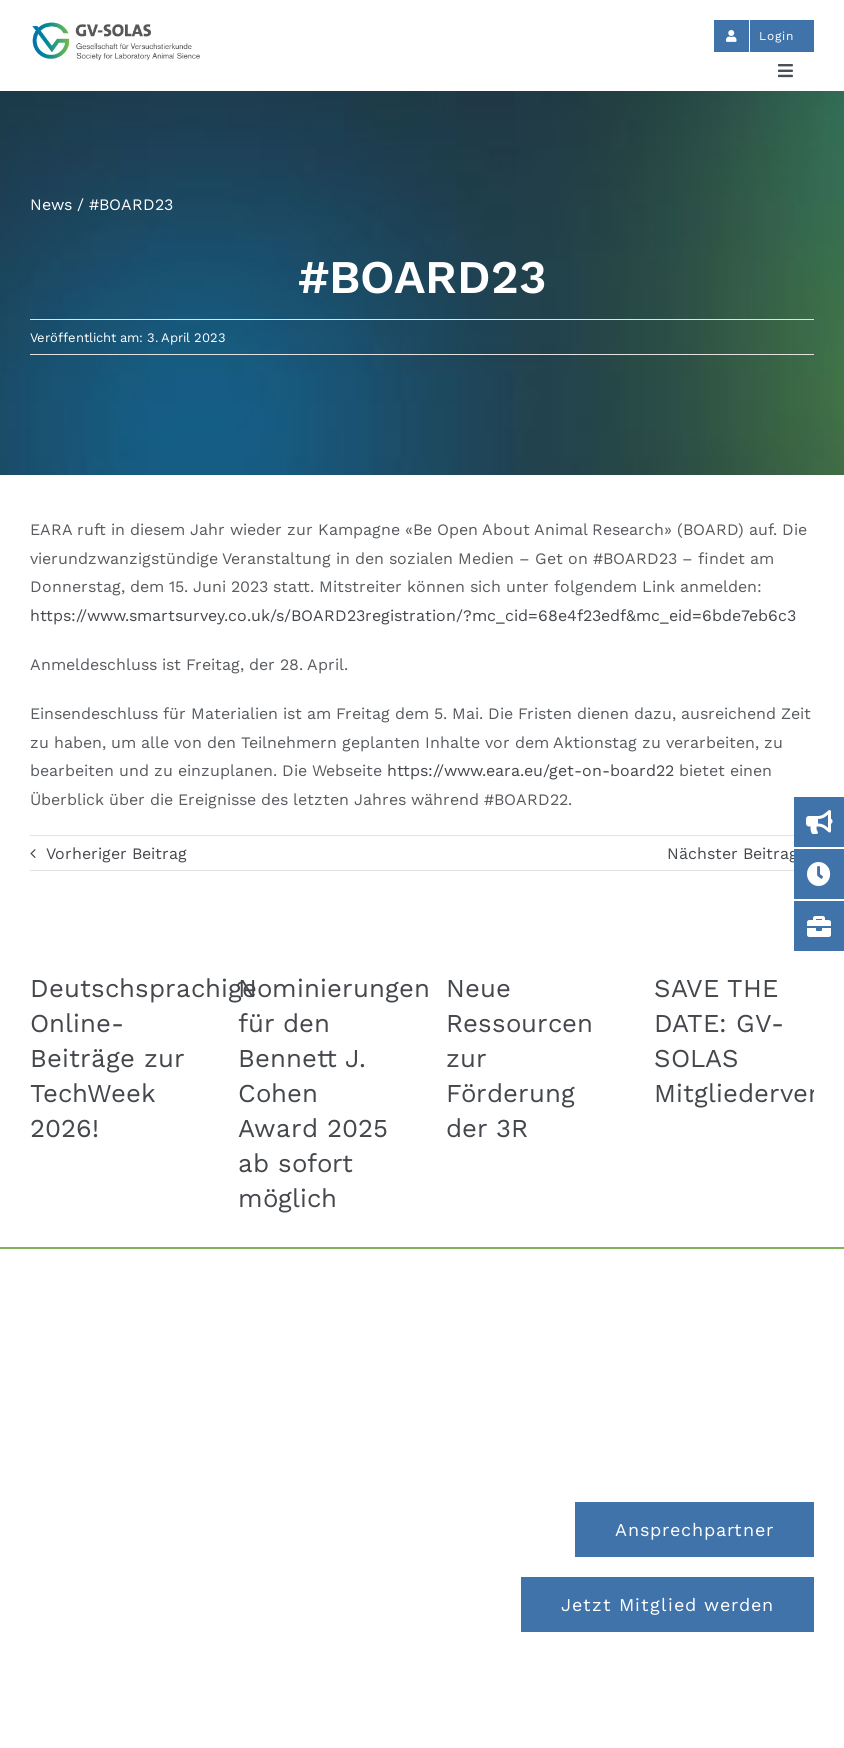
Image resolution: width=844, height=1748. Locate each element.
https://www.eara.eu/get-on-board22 (530, 770)
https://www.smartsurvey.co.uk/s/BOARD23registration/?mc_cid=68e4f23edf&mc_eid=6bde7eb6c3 (413, 615)
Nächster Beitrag (732, 853)
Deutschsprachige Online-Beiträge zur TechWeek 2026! (143, 1058)
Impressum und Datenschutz (422, 1690)
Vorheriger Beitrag (116, 853)
